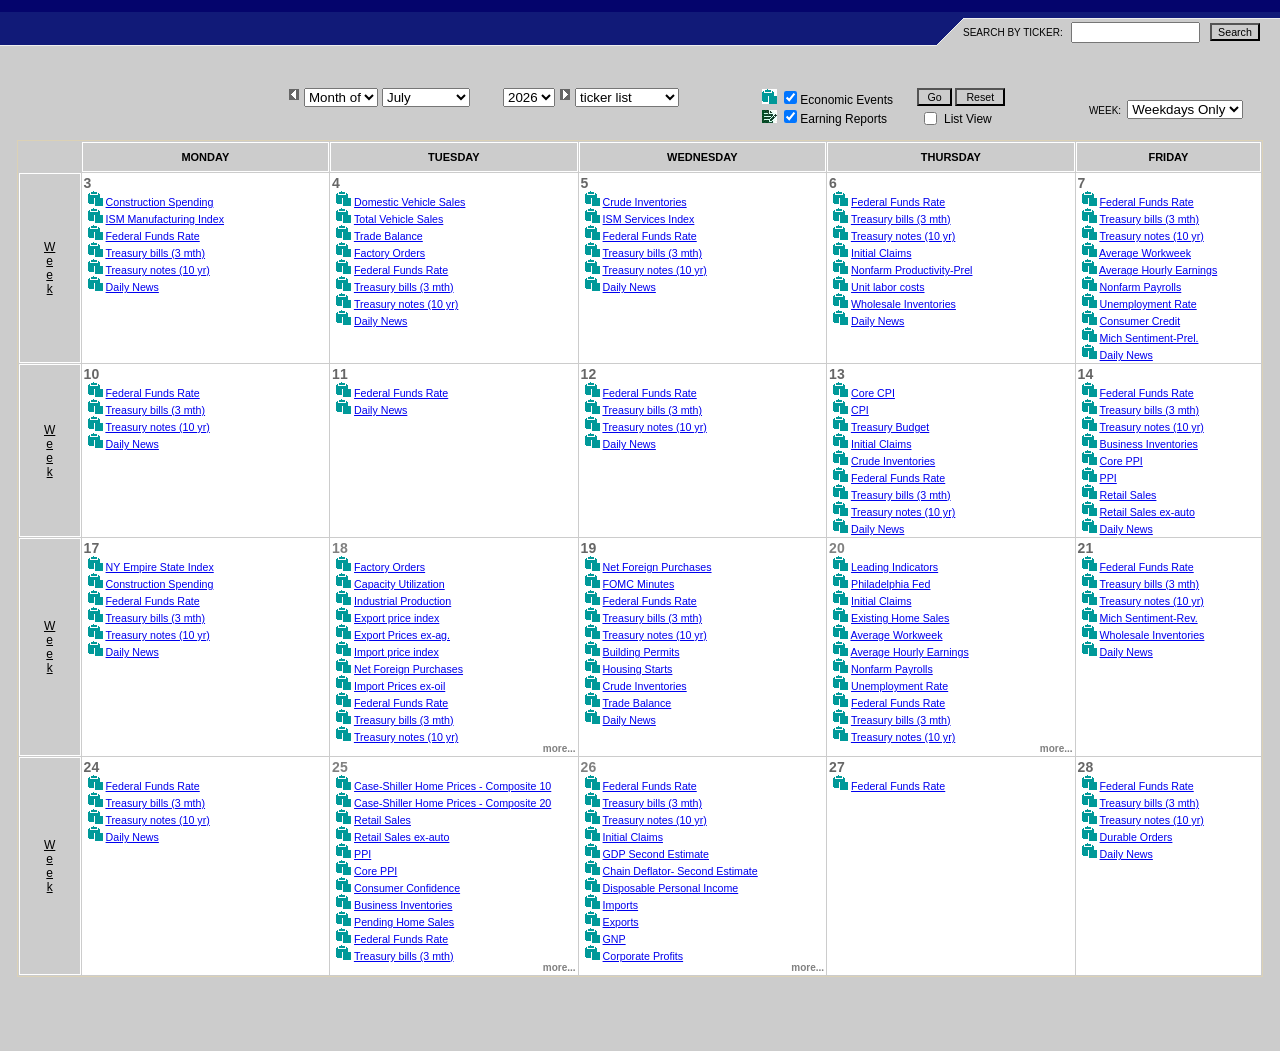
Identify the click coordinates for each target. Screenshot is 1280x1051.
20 (837, 548)
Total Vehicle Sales (398, 219)
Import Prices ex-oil (399, 686)
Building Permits (641, 652)
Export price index (396, 618)
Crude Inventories (645, 202)
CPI (860, 410)
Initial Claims (881, 253)
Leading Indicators (894, 567)
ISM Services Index (649, 219)
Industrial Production (402, 601)
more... (559, 748)
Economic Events (846, 100)
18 (340, 548)
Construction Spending (160, 202)
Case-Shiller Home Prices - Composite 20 (452, 803)
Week (49, 268)
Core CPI (873, 393)
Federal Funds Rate (153, 236)
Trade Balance (388, 236)
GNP (614, 939)
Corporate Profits (643, 956)
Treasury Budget (890, 427)
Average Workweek (1145, 253)
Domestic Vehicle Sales (409, 202)
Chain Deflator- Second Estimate (680, 871)
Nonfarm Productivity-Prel (911, 270)
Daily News (132, 287)
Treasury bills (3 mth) (155, 253)
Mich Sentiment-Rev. (1149, 618)
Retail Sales (1128, 495)
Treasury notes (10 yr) (157, 270)
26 (589, 767)
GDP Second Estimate (656, 854)
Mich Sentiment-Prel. (1149, 338)
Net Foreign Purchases (408, 669)
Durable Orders (1136, 837)
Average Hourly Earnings (1158, 270)
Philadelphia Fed (890, 584)
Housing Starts (638, 669)
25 (340, 767)
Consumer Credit (1140, 321)
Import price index (396, 652)
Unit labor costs (887, 287)
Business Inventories (1149, 444)
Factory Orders (389, 253)
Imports (621, 905)
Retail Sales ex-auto (1147, 512)
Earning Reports (843, 119)
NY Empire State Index (160, 567)
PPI (1108, 478)
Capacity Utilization (399, 584)
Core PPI (1121, 461)
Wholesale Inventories (903, 304)
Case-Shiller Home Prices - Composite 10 (452, 786)
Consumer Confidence (407, 888)
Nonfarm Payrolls (1141, 287)
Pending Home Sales (404, 922)
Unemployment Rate (1148, 304)
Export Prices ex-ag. (402, 635)
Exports (621, 922)
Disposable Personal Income (671, 888)
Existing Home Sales (900, 618)
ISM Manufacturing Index (165, 219)
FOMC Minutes (639, 584)
